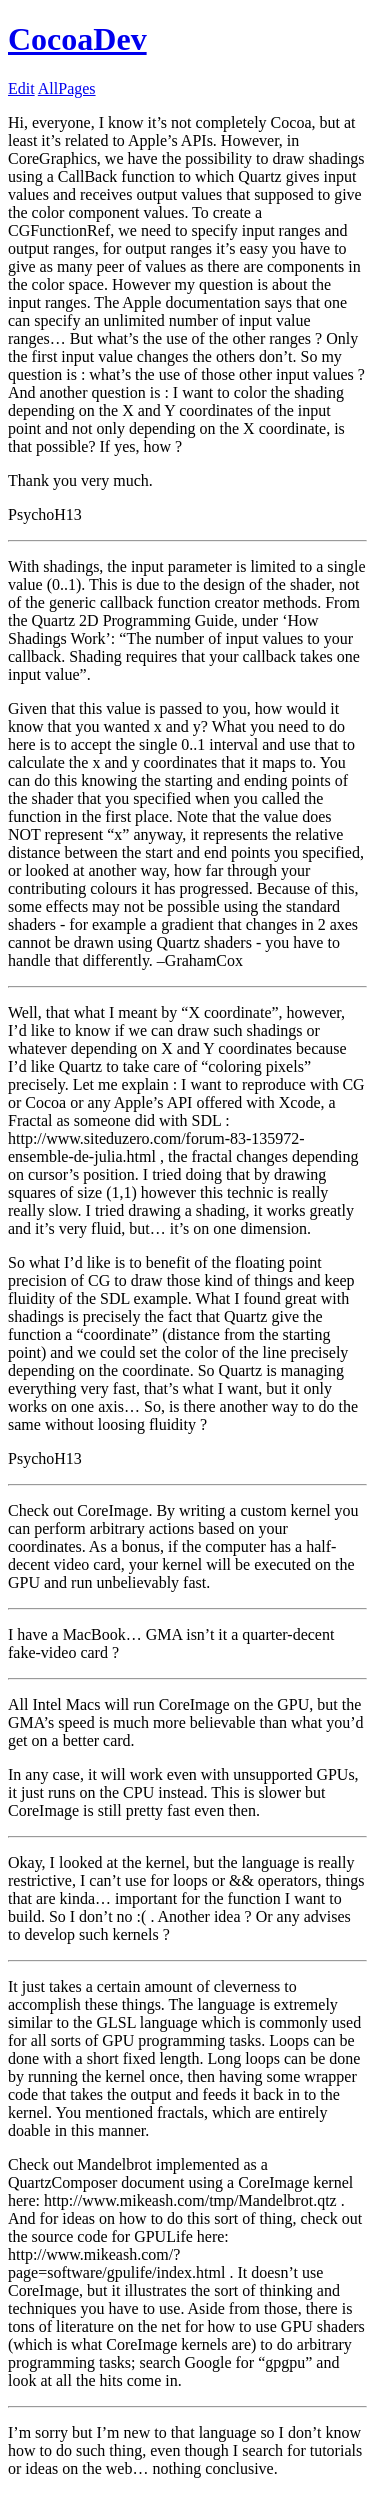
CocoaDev (77, 39)
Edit (21, 88)
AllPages (67, 88)
